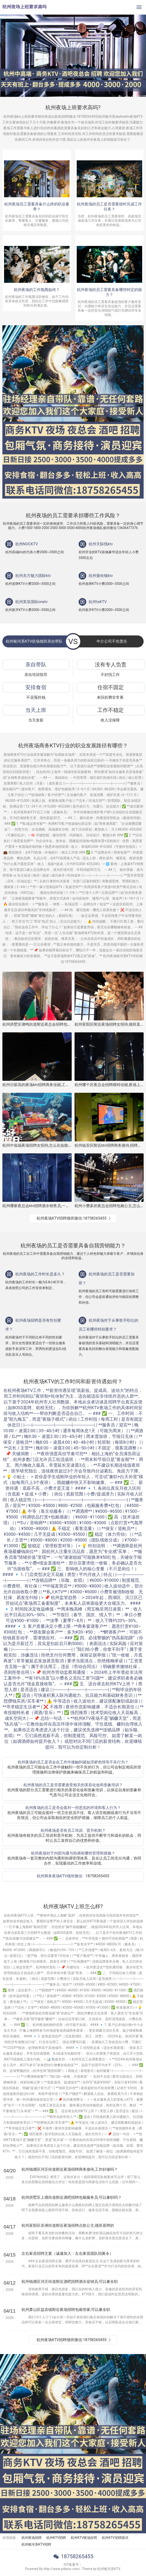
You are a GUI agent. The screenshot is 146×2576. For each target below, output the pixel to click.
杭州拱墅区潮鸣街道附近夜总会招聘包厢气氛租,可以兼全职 (52, 1024)
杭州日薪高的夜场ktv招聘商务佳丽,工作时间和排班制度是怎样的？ (58, 1084)
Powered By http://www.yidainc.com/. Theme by (61, 2569)
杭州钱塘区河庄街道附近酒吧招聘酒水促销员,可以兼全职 (70, 2281)
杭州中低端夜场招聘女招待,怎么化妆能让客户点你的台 (48, 1145)
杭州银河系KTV (108, 2569)
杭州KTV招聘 (56, 2538)
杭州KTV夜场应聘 (84, 2538)
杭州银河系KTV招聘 (36, 2544)
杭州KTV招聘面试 (115, 2538)
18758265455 (77, 2556)
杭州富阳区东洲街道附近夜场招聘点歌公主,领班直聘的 (68, 2225)
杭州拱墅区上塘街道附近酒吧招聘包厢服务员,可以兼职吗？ (72, 2197)
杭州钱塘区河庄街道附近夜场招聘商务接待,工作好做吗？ (70, 2169)
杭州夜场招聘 (32, 2538)
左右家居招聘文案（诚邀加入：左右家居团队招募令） (67, 2253)
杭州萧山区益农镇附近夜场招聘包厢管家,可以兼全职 (66, 2309)
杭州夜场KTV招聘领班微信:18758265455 (72, 1218)
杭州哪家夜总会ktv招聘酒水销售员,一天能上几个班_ (46, 1206)
